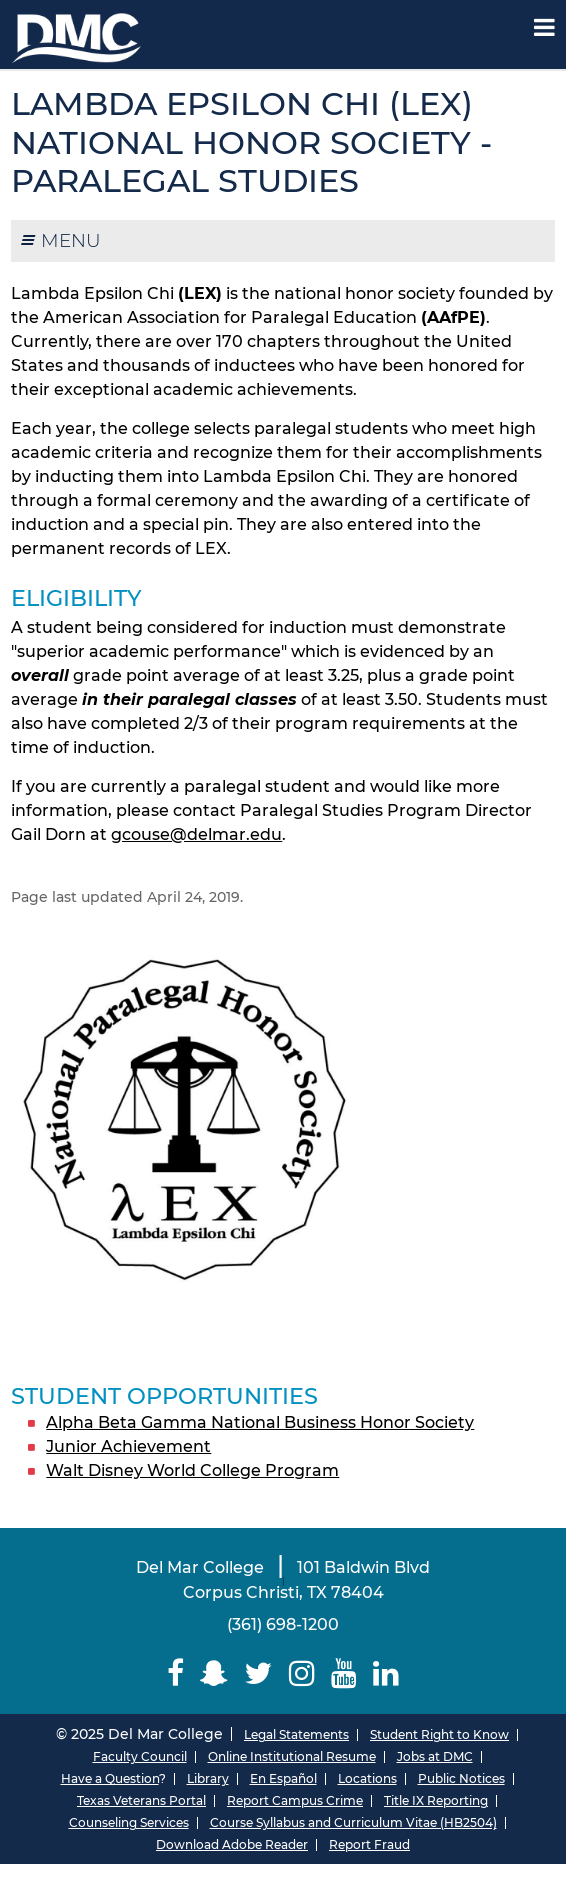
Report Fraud (369, 1844)
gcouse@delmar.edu (196, 834)
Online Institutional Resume (292, 1756)
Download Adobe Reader (232, 1844)
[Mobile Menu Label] (544, 27)
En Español (283, 1778)
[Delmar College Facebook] (175, 1673)
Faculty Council (140, 1756)
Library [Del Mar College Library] (208, 1778)
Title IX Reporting (436, 1800)
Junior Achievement (128, 1446)
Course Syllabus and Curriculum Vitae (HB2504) (353, 1822)
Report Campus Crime (295, 1800)
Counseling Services (129, 1822)
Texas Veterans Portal (141, 1800)
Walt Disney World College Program (192, 1470)
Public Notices (461, 1778)
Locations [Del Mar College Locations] (367, 1778)
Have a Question (110, 1778)
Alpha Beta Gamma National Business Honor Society (260, 1422)
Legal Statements (296, 1734)
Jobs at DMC (435, 1756)
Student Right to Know (439, 1734)
